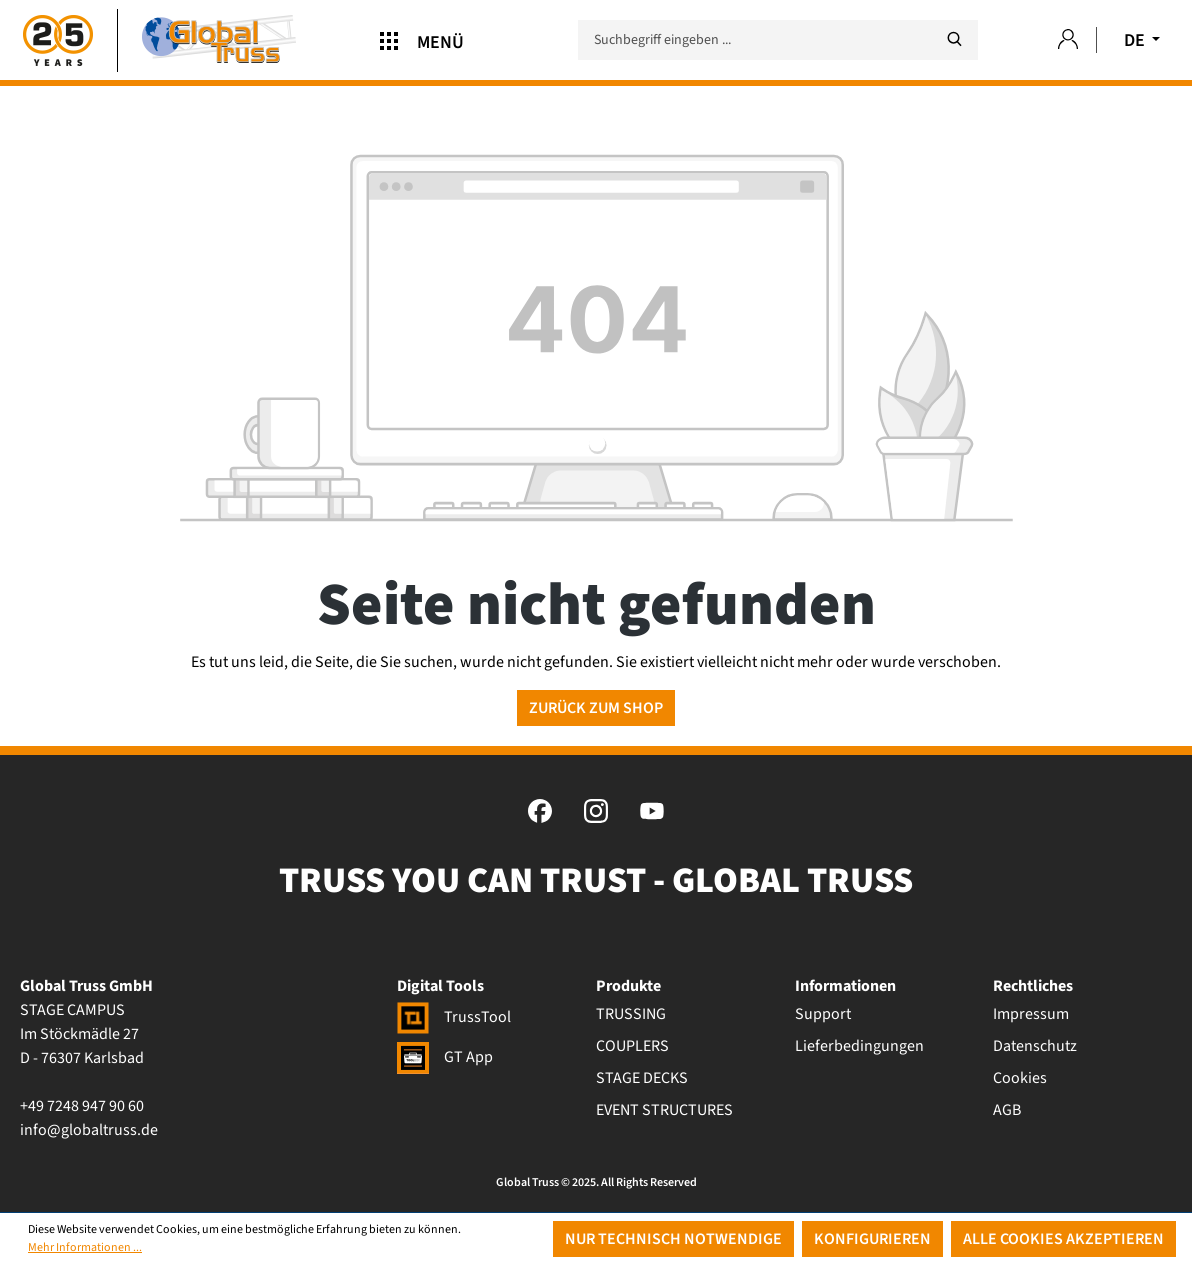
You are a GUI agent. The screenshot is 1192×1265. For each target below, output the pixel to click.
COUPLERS (632, 1046)
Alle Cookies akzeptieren (1063, 1239)
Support (823, 1014)
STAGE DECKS (642, 1078)
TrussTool (454, 1017)
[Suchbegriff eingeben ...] (778, 40)
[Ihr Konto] (1068, 40)
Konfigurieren (872, 1239)
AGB (1007, 1110)
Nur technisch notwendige (673, 1239)
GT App (445, 1057)
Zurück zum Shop (596, 708)
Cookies (1020, 1078)
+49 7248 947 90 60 (82, 1106)
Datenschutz (1035, 1046)
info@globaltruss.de (89, 1130)
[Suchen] (954, 39)
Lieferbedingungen (859, 1046)
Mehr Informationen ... (85, 1247)
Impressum (1031, 1014)
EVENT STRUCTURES (664, 1110)
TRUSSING (631, 1014)
